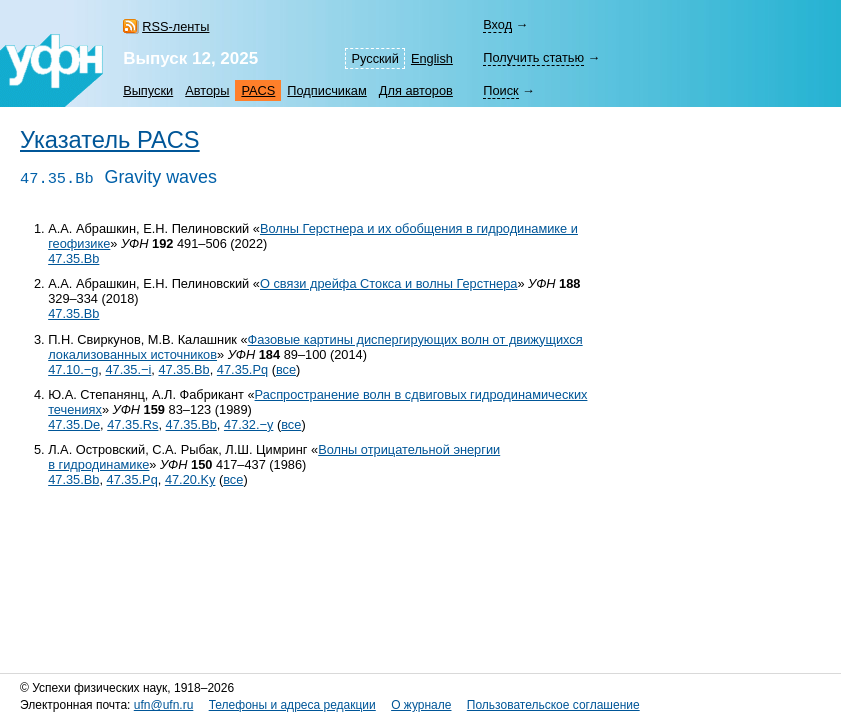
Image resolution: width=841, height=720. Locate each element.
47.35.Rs (132, 424)
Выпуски (148, 90)
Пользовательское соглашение (553, 705)
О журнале (421, 705)
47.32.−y (248, 424)
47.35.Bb (73, 258)
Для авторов (416, 90)
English (432, 58)
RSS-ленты (175, 26)
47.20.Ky (190, 479)
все (286, 369)
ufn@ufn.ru (164, 705)
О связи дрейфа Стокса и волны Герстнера (388, 283)
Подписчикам (326, 90)
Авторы (207, 90)
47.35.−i (128, 369)
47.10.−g (73, 369)
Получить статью (533, 57)
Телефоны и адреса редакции (292, 705)
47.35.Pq (242, 369)
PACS (258, 90)
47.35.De (74, 424)
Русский (374, 58)
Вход (497, 24)
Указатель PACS (110, 140)
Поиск (500, 90)
